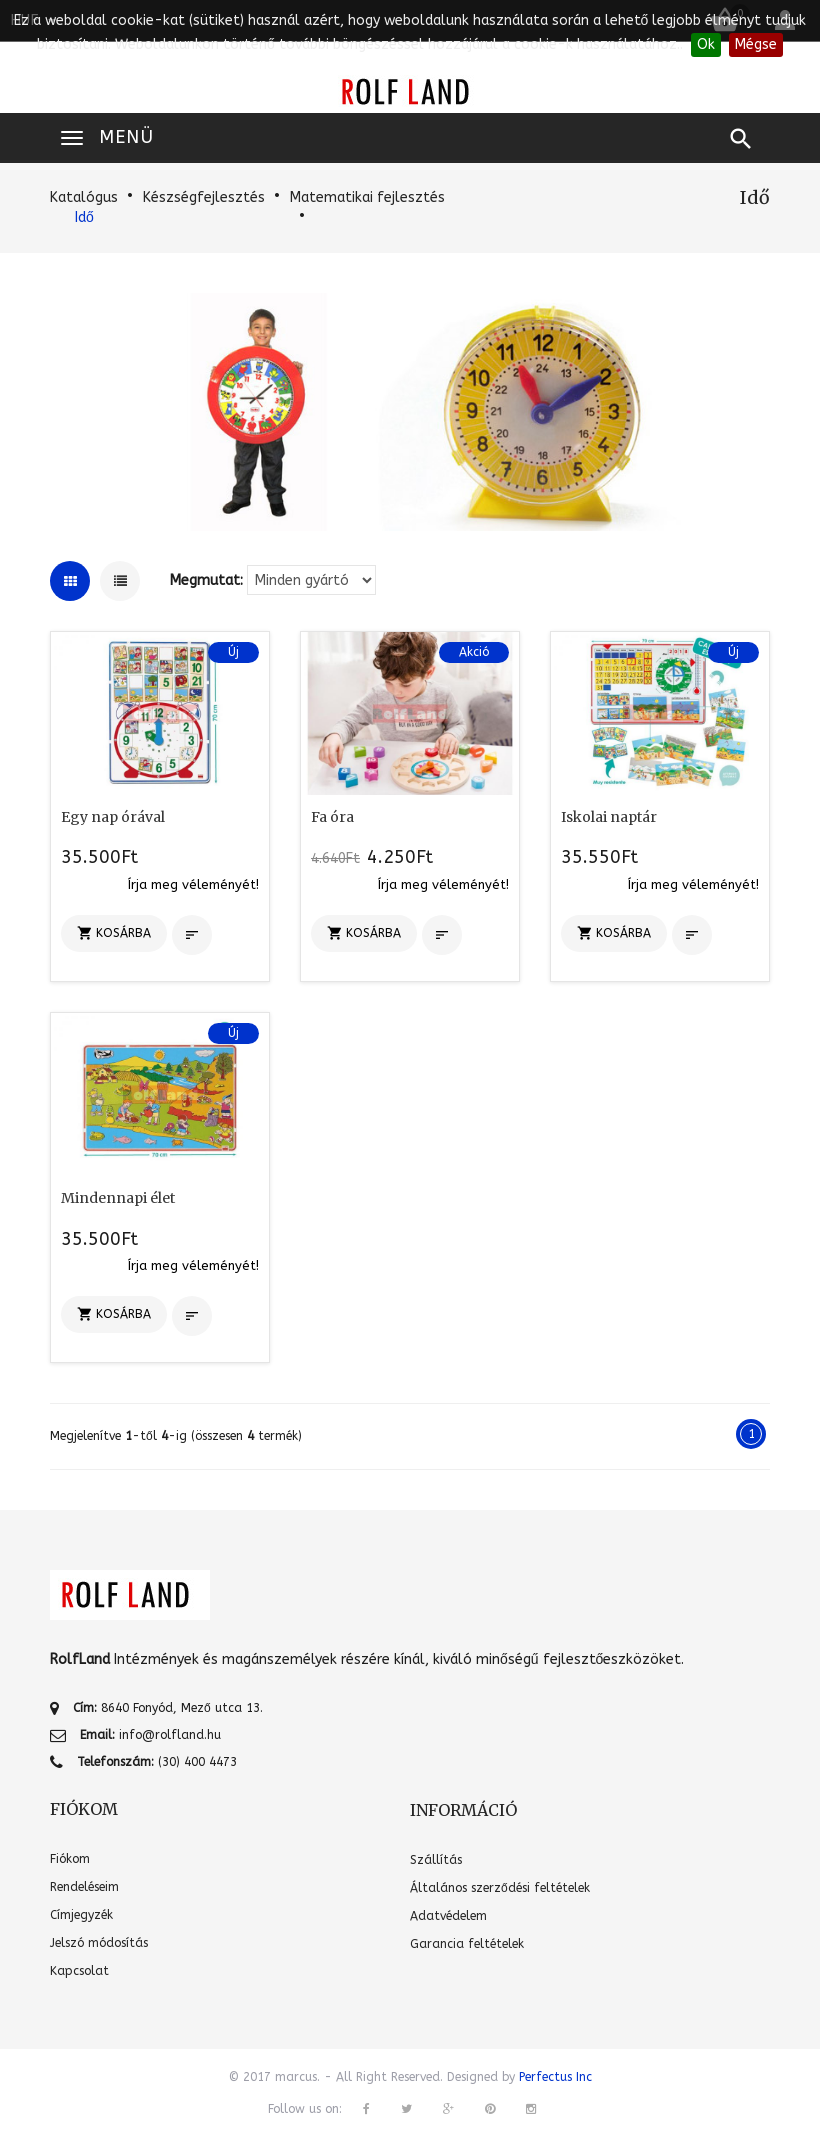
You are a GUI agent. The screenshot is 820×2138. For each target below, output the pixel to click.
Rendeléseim (84, 1887)
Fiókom (70, 1859)
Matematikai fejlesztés (367, 197)
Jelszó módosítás (99, 1943)
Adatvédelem (448, 1916)
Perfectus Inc (555, 2077)
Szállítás (436, 1860)
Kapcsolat (79, 1971)
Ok (706, 44)
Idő (84, 217)
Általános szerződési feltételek (500, 1888)
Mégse (756, 44)
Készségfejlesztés (204, 197)
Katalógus (84, 197)
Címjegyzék (81, 1915)
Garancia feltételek (467, 1944)
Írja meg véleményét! (193, 884)
